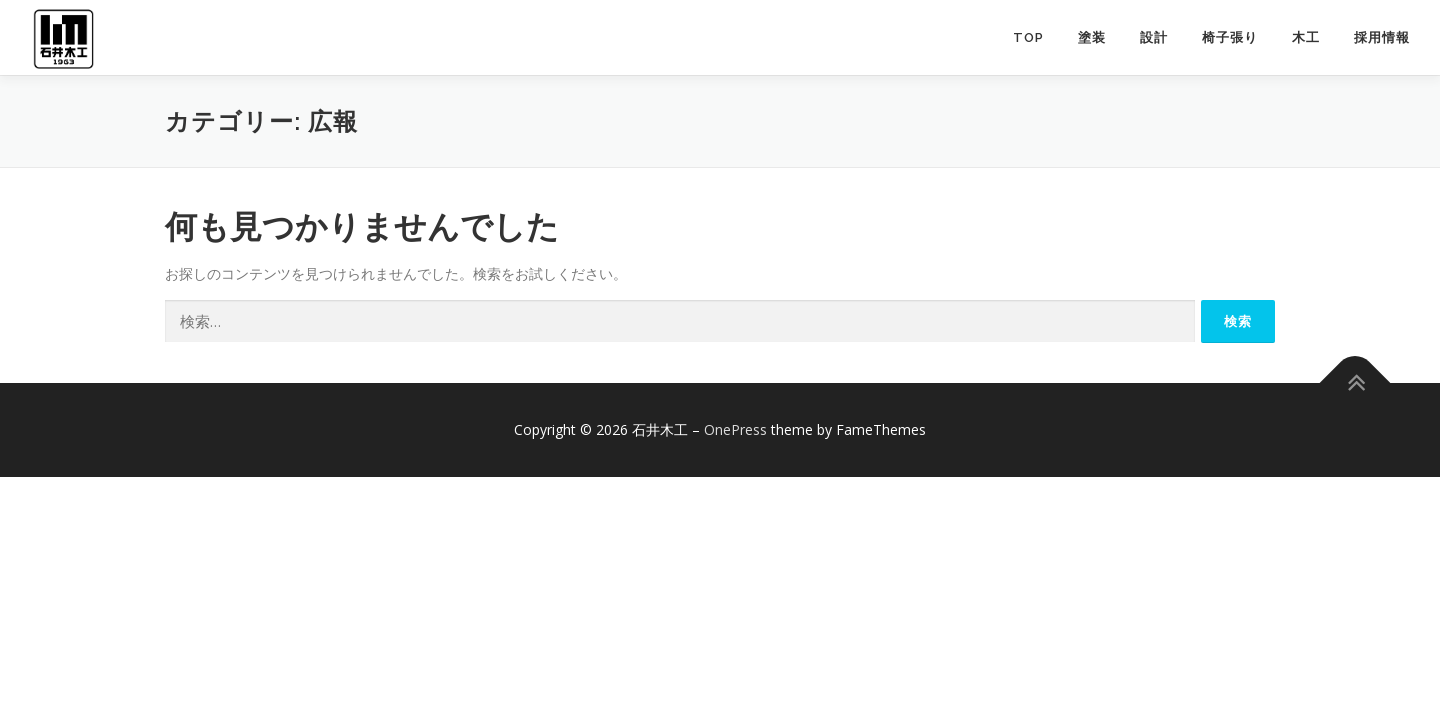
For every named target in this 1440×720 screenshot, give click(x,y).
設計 (1154, 37)
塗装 (1092, 37)
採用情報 (1382, 37)
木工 (1306, 37)
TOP (1028, 37)
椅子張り (1230, 37)
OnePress (735, 429)
